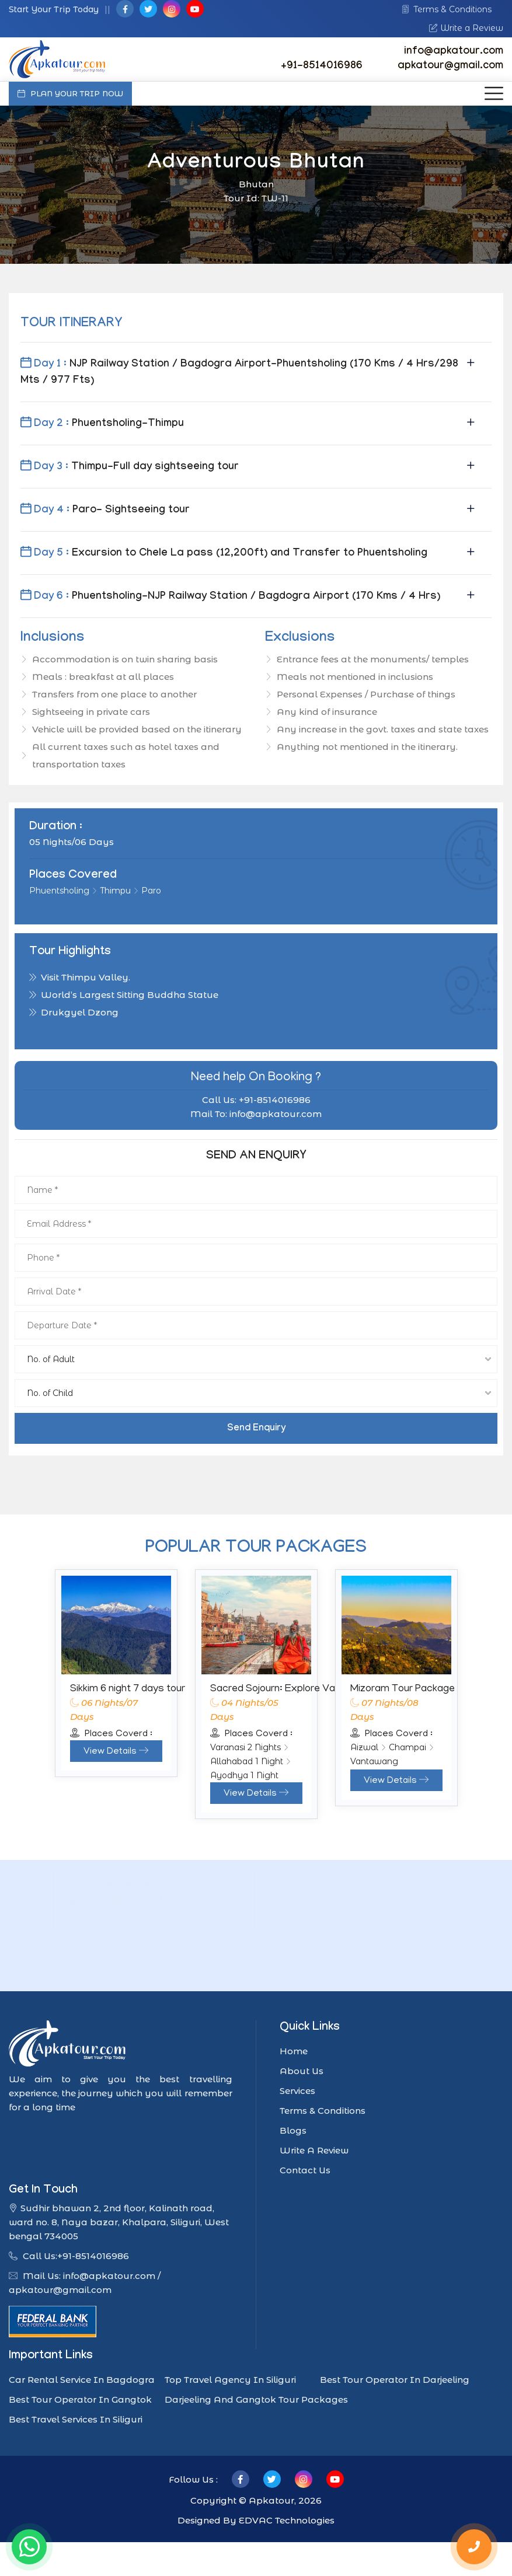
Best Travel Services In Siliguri (75, 2419)
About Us (301, 2070)
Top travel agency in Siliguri (230, 2379)
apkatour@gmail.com (450, 67)
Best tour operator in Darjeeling (394, 2379)
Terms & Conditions (447, 9)
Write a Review (466, 28)
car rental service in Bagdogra (82, 2379)
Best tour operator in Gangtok (80, 2399)
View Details (115, 1752)
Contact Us (305, 2170)
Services (297, 2090)
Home (294, 2051)
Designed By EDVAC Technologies (256, 2520)
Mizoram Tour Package (402, 1689)
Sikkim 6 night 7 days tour (127, 1689)
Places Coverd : (111, 1734)
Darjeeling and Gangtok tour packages (256, 2399)
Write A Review (314, 2150)
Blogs (293, 2130)
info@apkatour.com (453, 52)
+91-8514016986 (322, 67)
